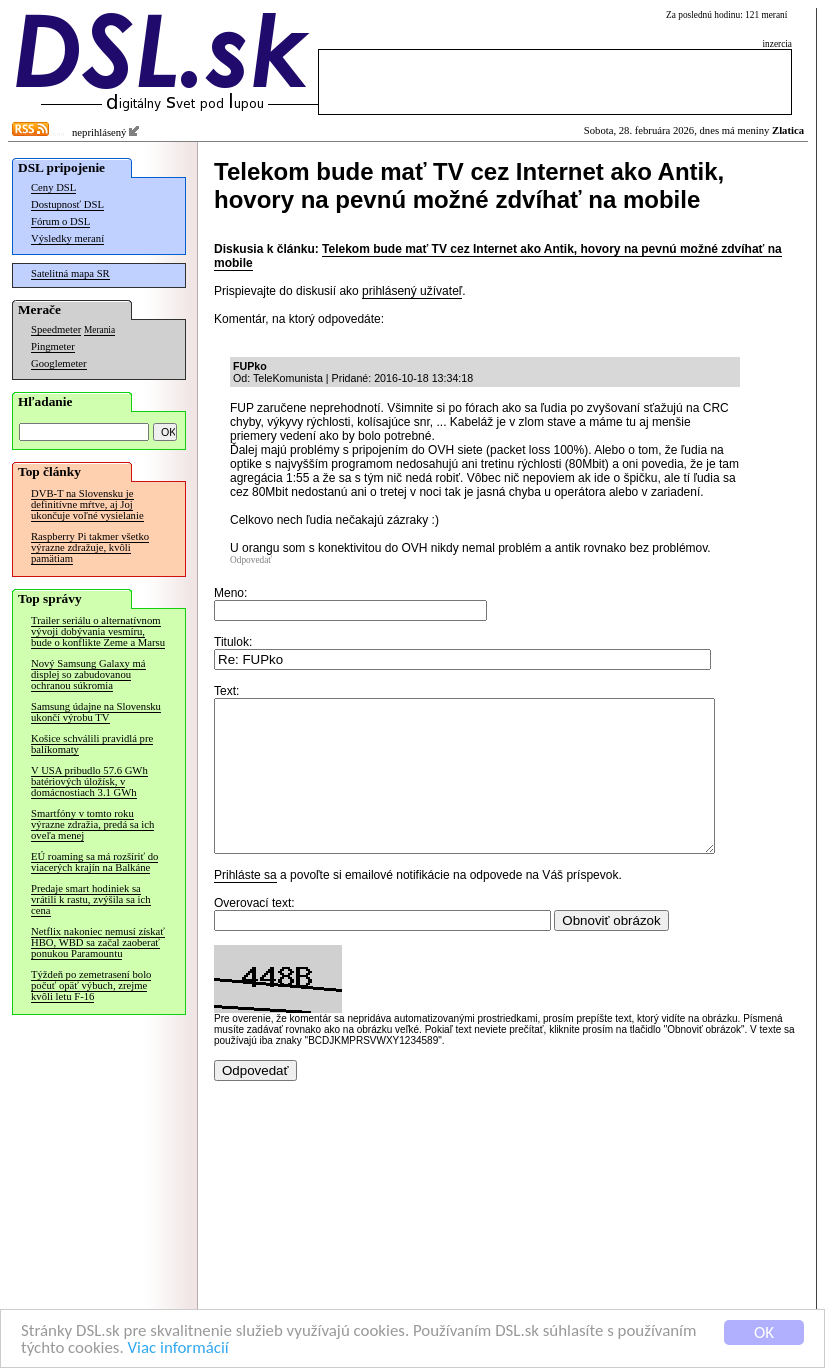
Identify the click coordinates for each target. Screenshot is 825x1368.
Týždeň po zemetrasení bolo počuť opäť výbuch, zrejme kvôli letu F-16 (91, 985)
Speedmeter (56, 329)
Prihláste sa (245, 905)
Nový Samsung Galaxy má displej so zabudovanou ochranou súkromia (88, 674)
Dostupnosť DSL (67, 204)
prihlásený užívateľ (412, 291)
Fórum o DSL (60, 221)
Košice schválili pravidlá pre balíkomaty (92, 744)
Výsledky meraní (67, 238)
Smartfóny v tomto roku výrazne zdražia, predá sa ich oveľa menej (92, 824)
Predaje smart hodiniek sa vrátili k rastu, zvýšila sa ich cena (91, 899)
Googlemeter (59, 363)
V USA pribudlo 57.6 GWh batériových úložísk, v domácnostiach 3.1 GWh (89, 781)
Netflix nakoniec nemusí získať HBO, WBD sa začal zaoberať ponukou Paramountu (98, 942)
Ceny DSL (53, 187)
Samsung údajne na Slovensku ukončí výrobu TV (96, 712)
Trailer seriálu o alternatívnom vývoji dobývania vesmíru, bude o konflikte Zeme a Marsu (98, 631)
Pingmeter (53, 346)
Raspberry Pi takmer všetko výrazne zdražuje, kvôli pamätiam (90, 547)
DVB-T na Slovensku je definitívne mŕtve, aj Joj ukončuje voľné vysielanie (87, 504)
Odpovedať (251, 560)
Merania (99, 330)
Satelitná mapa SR (70, 273)
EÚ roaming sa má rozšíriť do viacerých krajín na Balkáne (94, 862)
